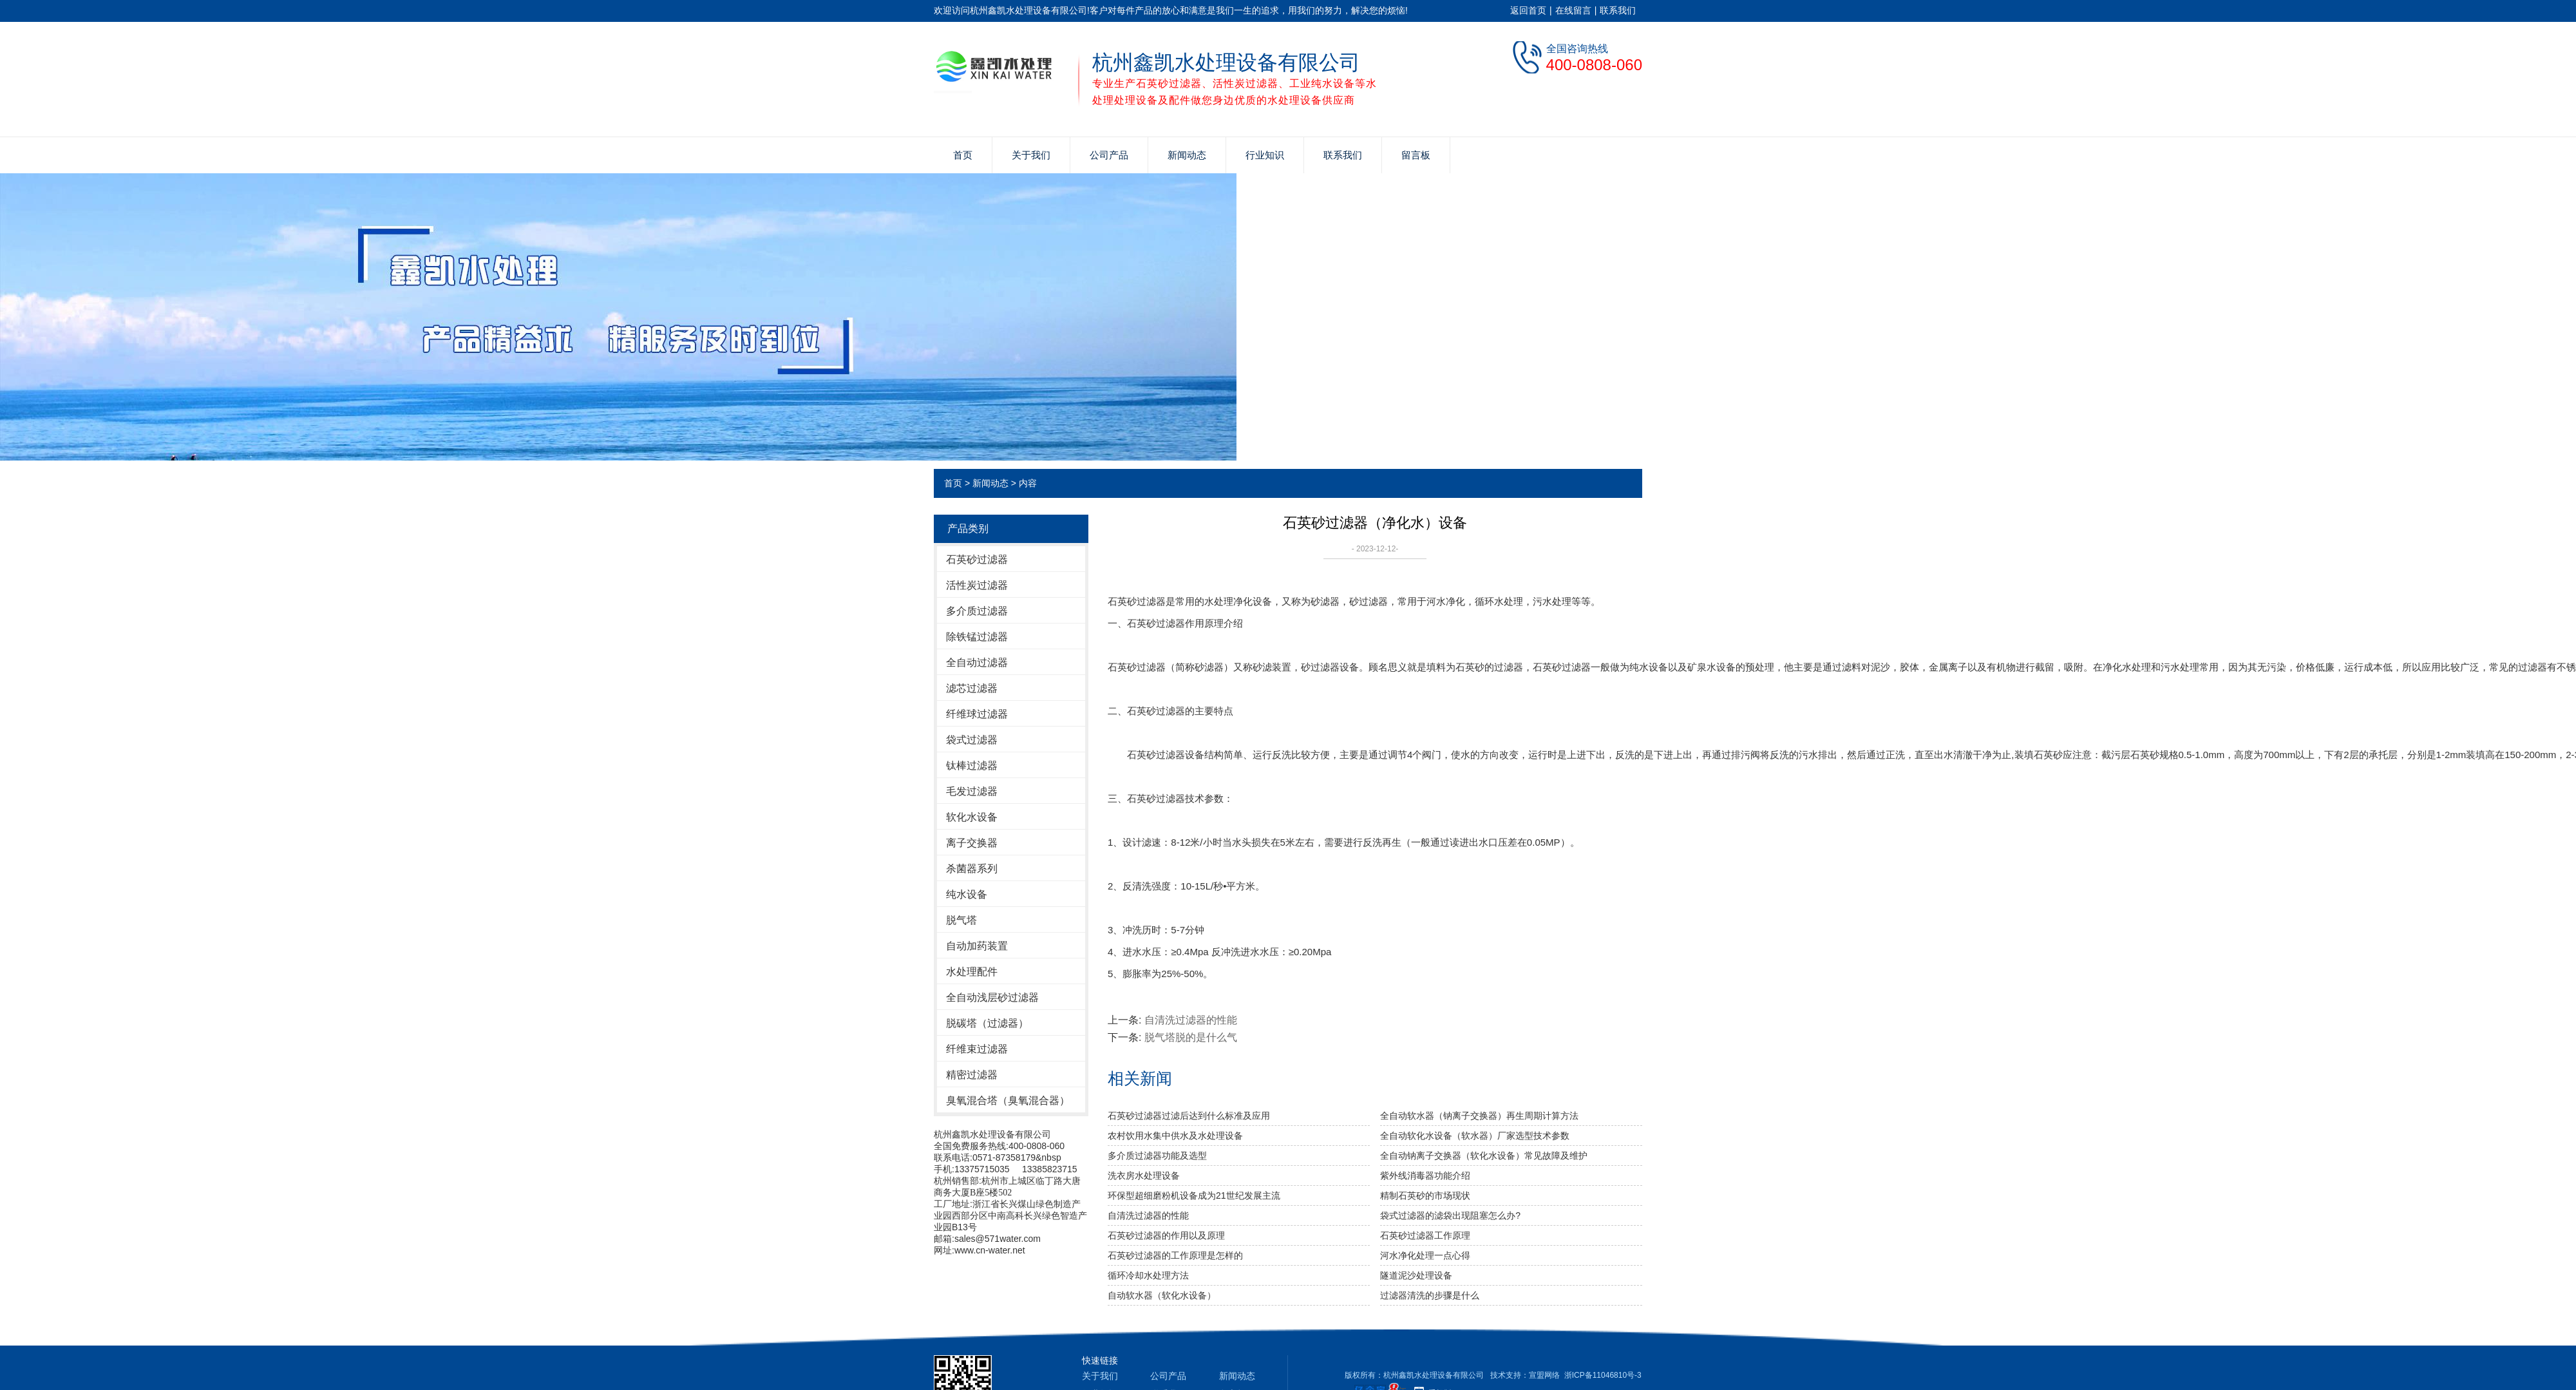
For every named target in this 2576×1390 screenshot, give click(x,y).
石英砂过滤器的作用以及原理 (1166, 1235)
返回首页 (1528, 10)
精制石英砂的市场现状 (1425, 1195)
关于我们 (1031, 154)
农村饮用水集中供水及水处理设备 (1175, 1135)
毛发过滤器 (972, 791)
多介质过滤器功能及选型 (1157, 1155)
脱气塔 (961, 920)
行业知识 (1264, 154)
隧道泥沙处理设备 (1416, 1275)
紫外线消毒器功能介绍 (1425, 1175)
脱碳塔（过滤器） (987, 1023)
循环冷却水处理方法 (1148, 1275)
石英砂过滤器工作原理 (1425, 1235)
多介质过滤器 (977, 610)
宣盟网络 (1544, 1375)
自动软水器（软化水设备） (1162, 1295)
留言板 (1415, 154)
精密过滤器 (972, 1074)
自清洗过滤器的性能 (1190, 1019)
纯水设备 (966, 894)
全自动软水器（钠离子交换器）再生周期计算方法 (1479, 1115)
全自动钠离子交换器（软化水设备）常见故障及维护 (1483, 1155)
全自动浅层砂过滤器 (992, 997)
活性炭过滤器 (977, 585)
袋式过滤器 (972, 739)
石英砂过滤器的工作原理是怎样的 (1175, 1255)
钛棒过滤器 (972, 765)
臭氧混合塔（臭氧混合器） (1008, 1100)
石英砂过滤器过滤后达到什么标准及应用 (1189, 1115)
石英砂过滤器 (977, 559)
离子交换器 (972, 842)
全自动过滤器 (977, 662)
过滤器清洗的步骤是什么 (1429, 1295)
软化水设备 (972, 817)
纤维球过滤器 (977, 714)
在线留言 (1573, 10)
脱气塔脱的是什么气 (1190, 1037)
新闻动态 (1187, 154)
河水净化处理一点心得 (1425, 1255)
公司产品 (1109, 154)
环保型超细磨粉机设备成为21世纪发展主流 (1194, 1195)
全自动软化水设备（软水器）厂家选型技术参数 (1474, 1135)
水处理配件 (972, 971)
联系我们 (1618, 10)
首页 (962, 154)
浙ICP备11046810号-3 (1603, 1375)
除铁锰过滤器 (977, 636)
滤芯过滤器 (972, 688)
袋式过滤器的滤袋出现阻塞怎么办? (1450, 1215)
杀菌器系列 (972, 868)
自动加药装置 (977, 945)
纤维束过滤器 (977, 1048)
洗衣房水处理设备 (1144, 1175)
